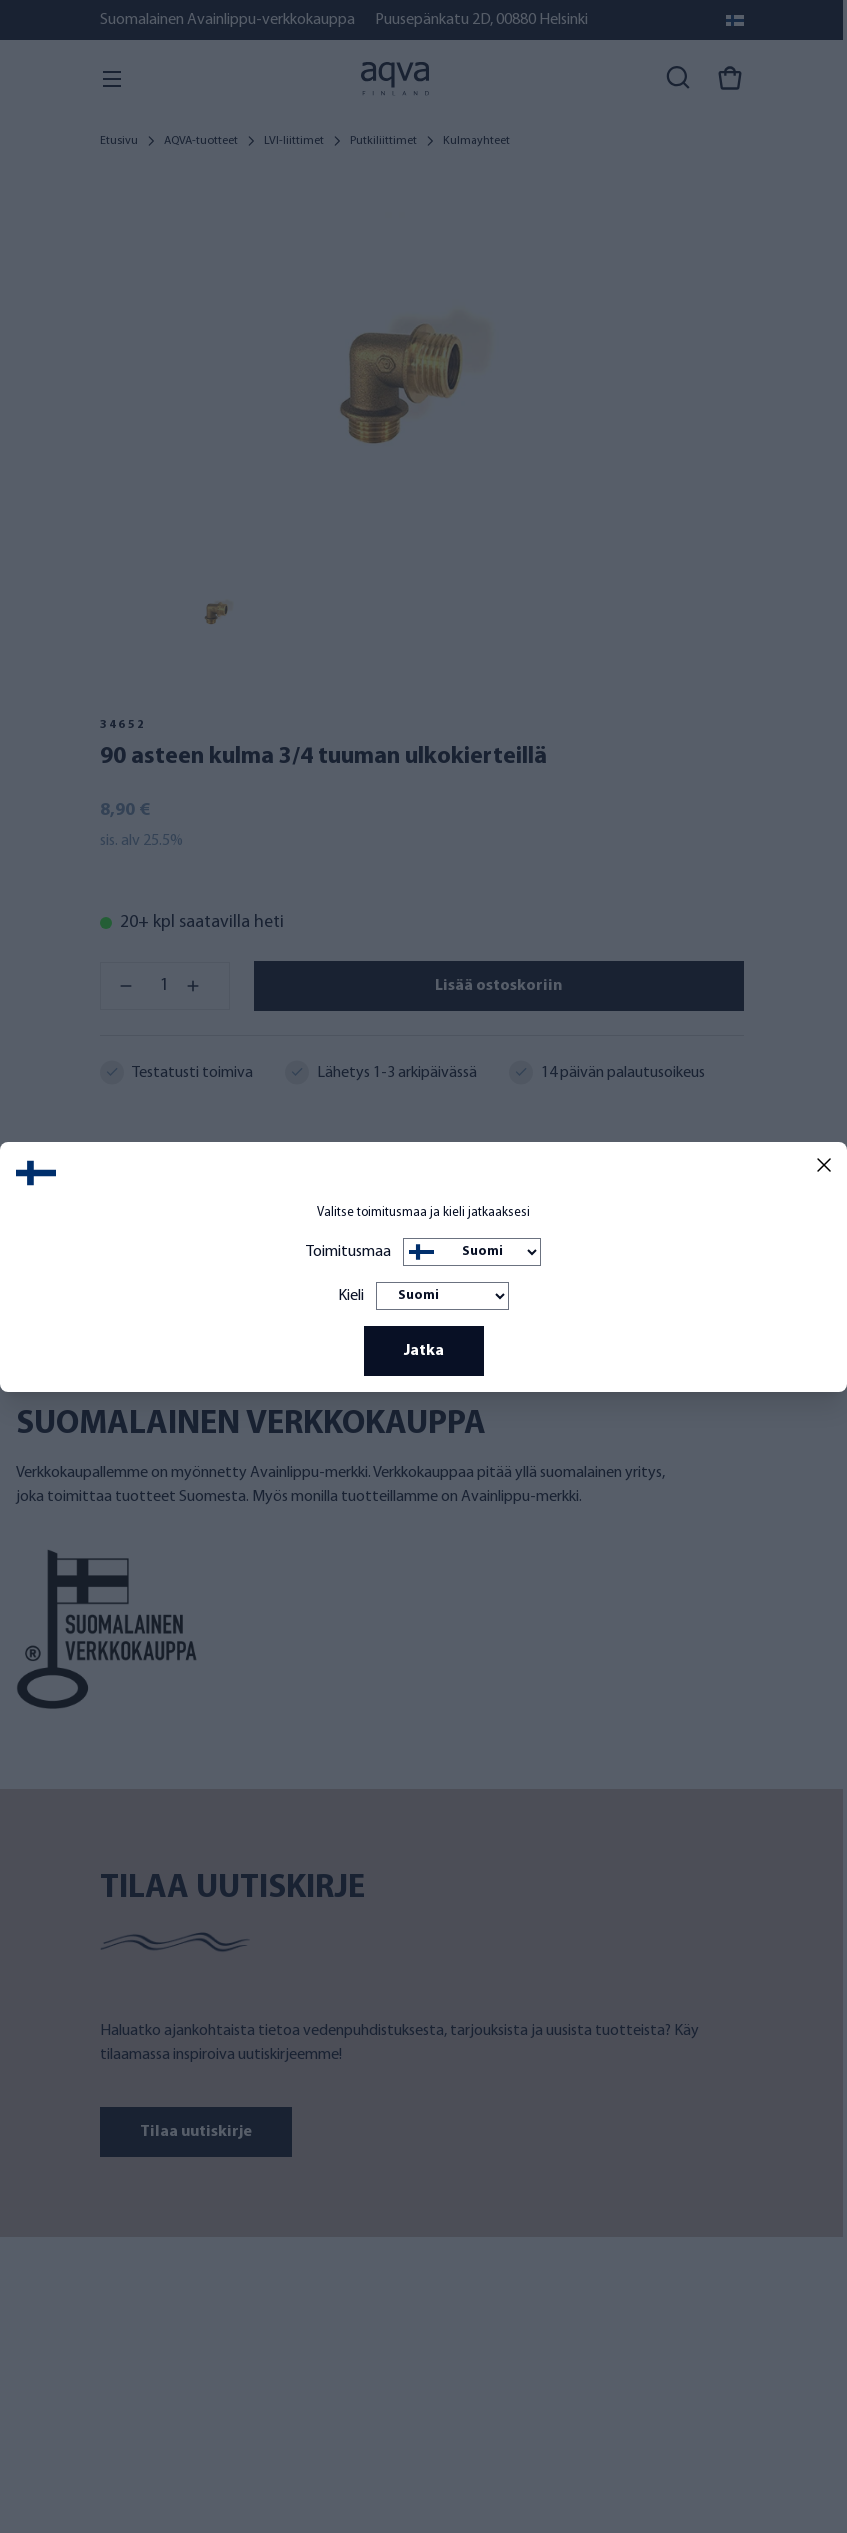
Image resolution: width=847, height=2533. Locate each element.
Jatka (424, 1351)
